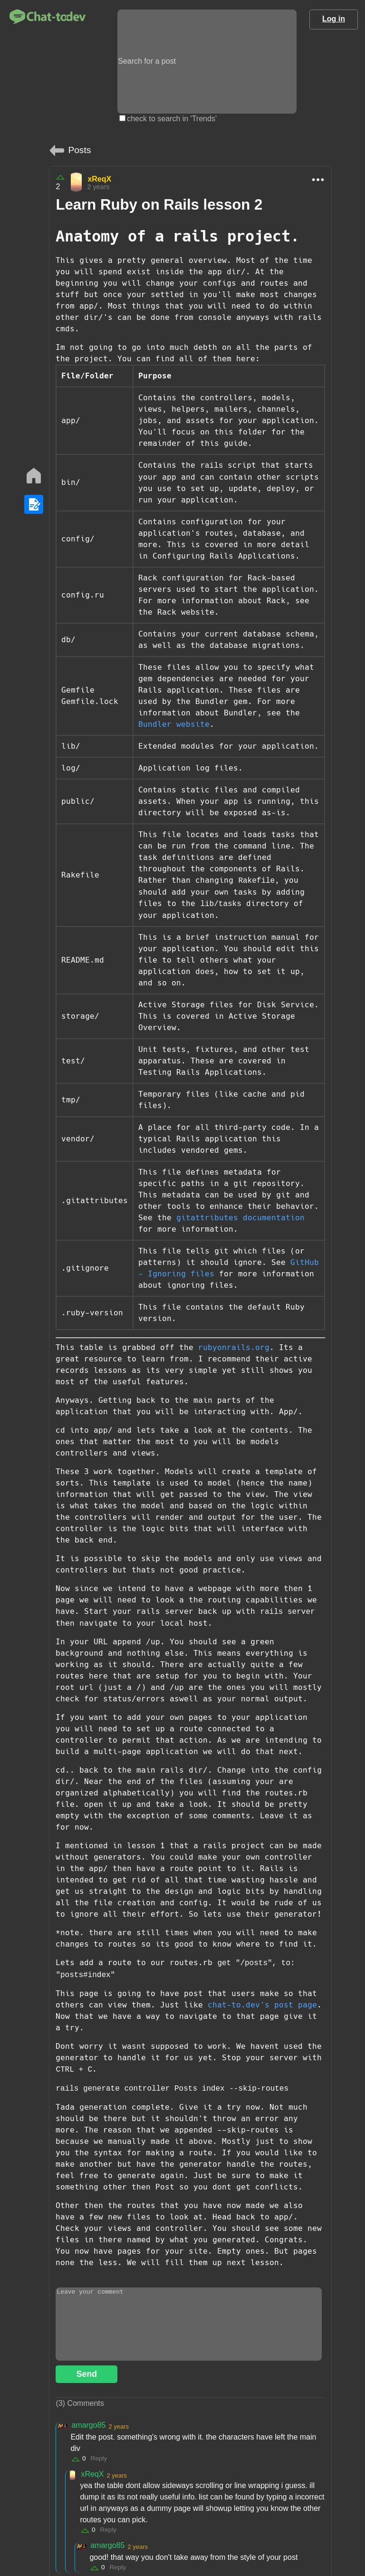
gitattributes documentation (240, 1217)
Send (87, 2374)
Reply (98, 2458)
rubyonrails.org (233, 1347)
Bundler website (174, 724)
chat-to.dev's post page (262, 2004)
